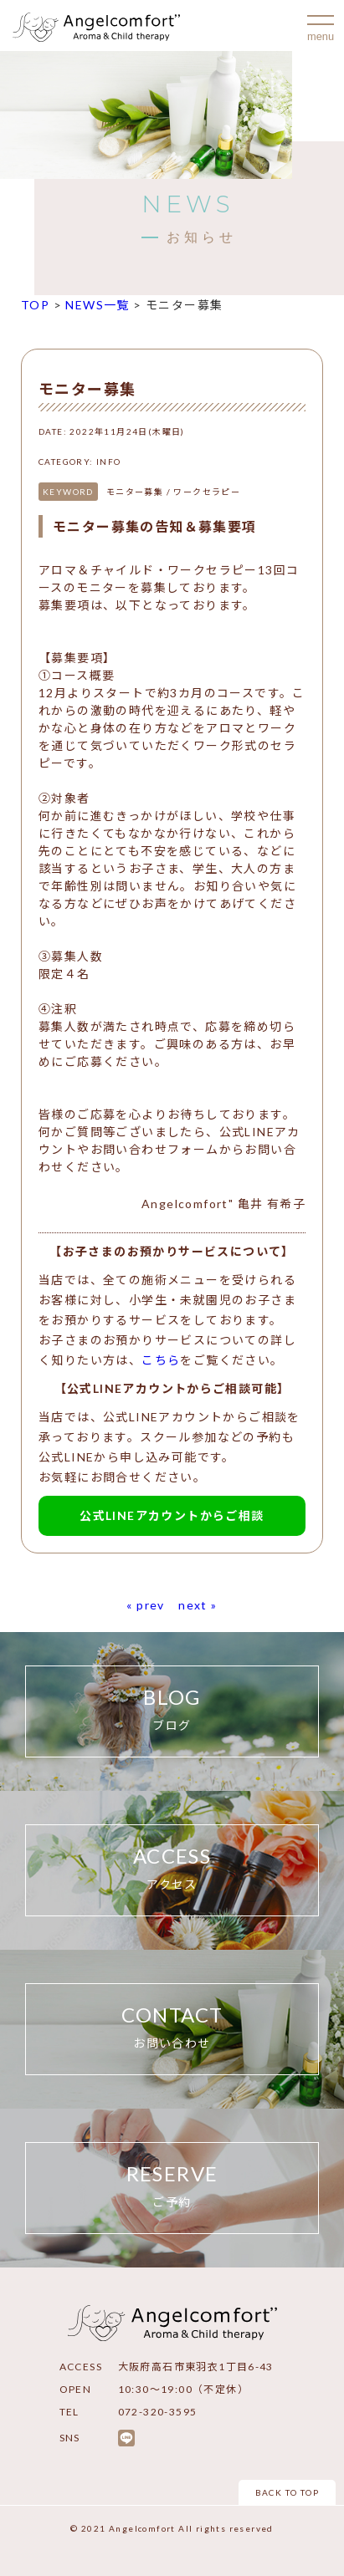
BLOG (172, 1710)
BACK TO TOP (287, 2492)
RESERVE (172, 2186)
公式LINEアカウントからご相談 (172, 1515)
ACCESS (172, 1869)
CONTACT (172, 2027)
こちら (160, 1360)
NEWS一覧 (97, 305)
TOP (35, 305)
